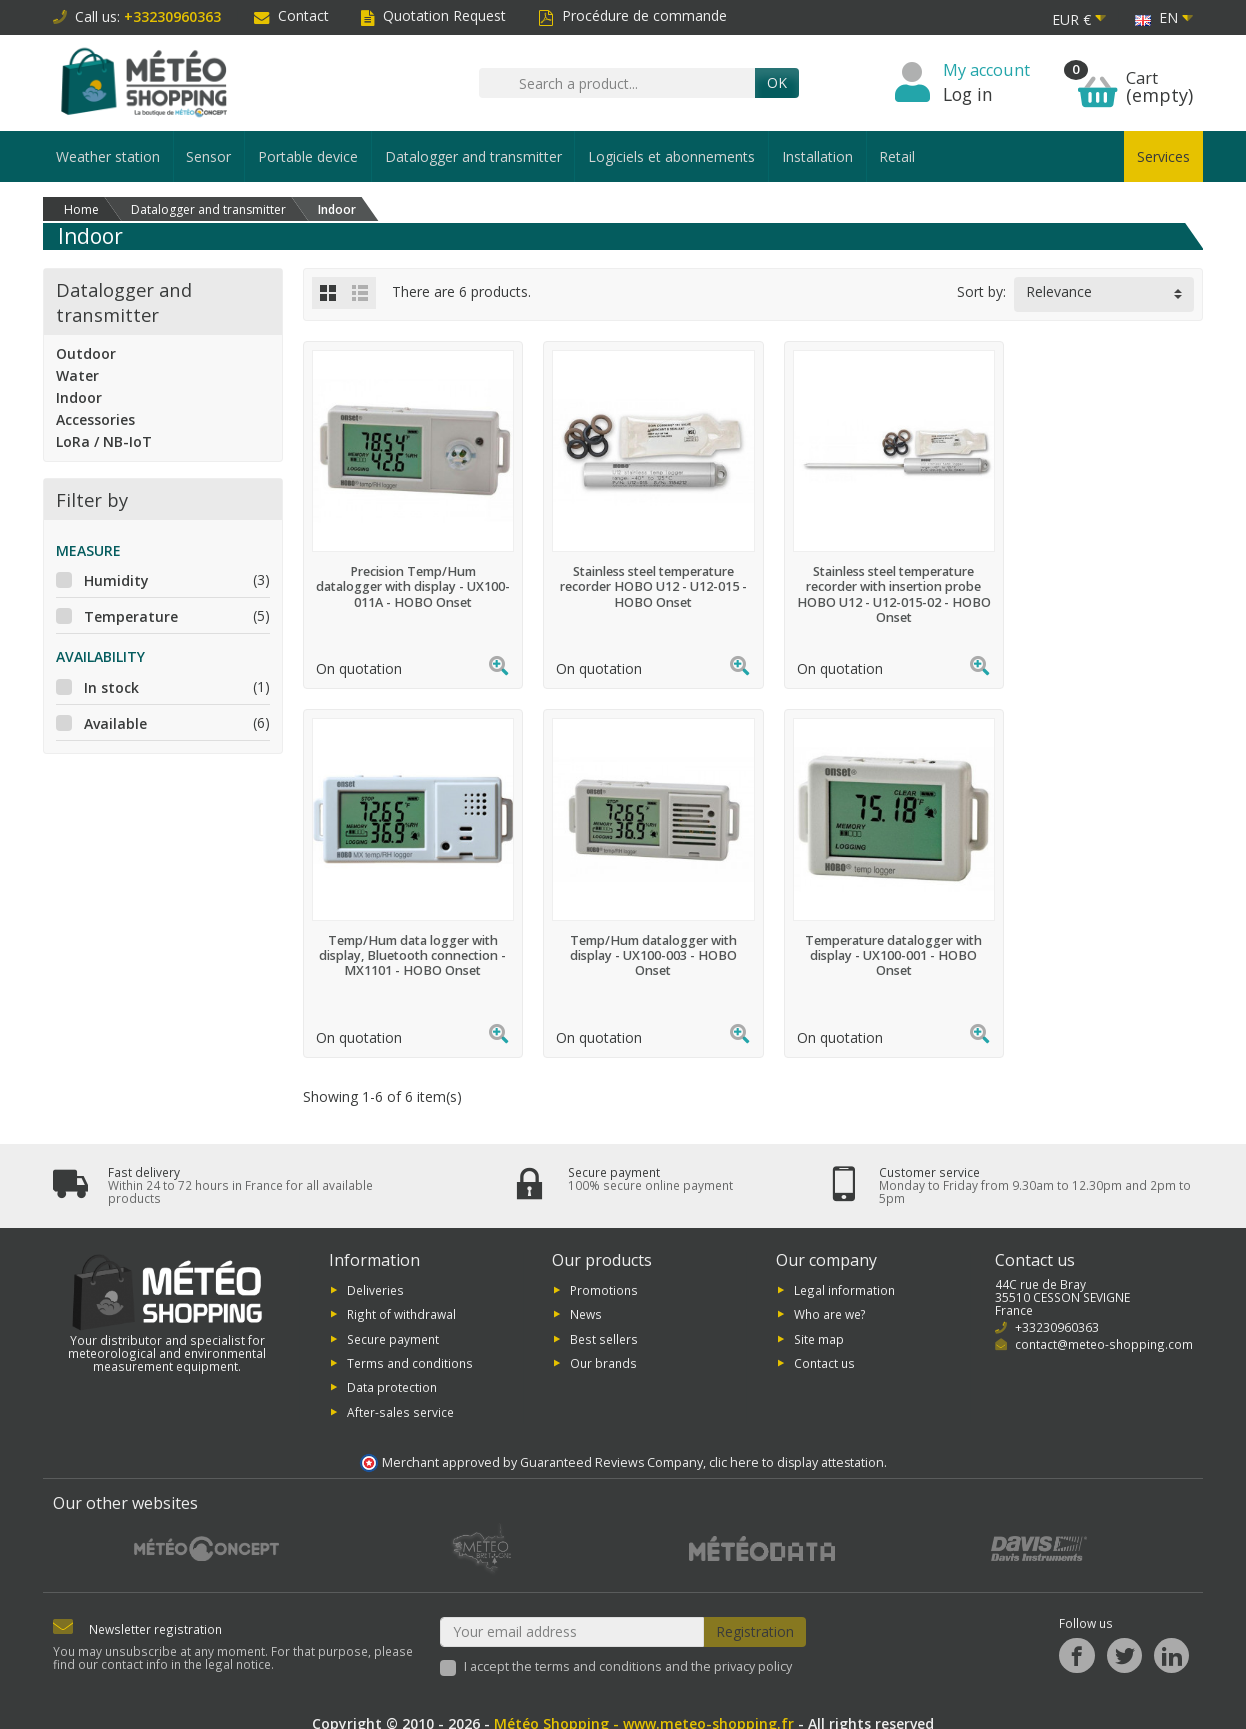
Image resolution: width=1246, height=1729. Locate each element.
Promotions (604, 1272)
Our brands (603, 1345)
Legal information (844, 1272)
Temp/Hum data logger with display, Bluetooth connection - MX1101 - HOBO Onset (1097, 576)
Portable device (308, 156)
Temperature (131, 616)
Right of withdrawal (401, 1296)
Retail (897, 156)
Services (1163, 156)
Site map (819, 1320)
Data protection (392, 1369)
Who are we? (830, 1296)
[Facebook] (1076, 1637)
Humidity (116, 580)
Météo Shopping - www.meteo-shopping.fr (644, 1705)
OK (777, 82)
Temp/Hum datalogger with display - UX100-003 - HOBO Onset (407, 934)
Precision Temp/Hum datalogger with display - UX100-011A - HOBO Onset (407, 576)
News (586, 1296)
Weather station (108, 156)
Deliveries (375, 1272)
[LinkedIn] (1171, 1637)
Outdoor (86, 353)
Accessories (95, 419)
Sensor (208, 156)
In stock (111, 687)
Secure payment (393, 1320)
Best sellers (604, 1320)
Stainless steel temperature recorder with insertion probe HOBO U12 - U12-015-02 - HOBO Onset (867, 584)
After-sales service (400, 1394)
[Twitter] (1124, 1637)
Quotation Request (433, 15)
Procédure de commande (632, 15)
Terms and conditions (410, 1345)
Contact (291, 15)
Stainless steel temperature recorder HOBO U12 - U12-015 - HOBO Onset (637, 576)
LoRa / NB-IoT (104, 441)
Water (77, 375)
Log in (968, 94)
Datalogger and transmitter (473, 156)
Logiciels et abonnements (671, 156)
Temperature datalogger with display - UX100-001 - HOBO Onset (637, 934)
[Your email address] (572, 1614)
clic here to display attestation (796, 1444)
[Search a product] (617, 83)
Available (115, 723)
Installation (817, 156)
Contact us (824, 1345)
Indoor (79, 397)
